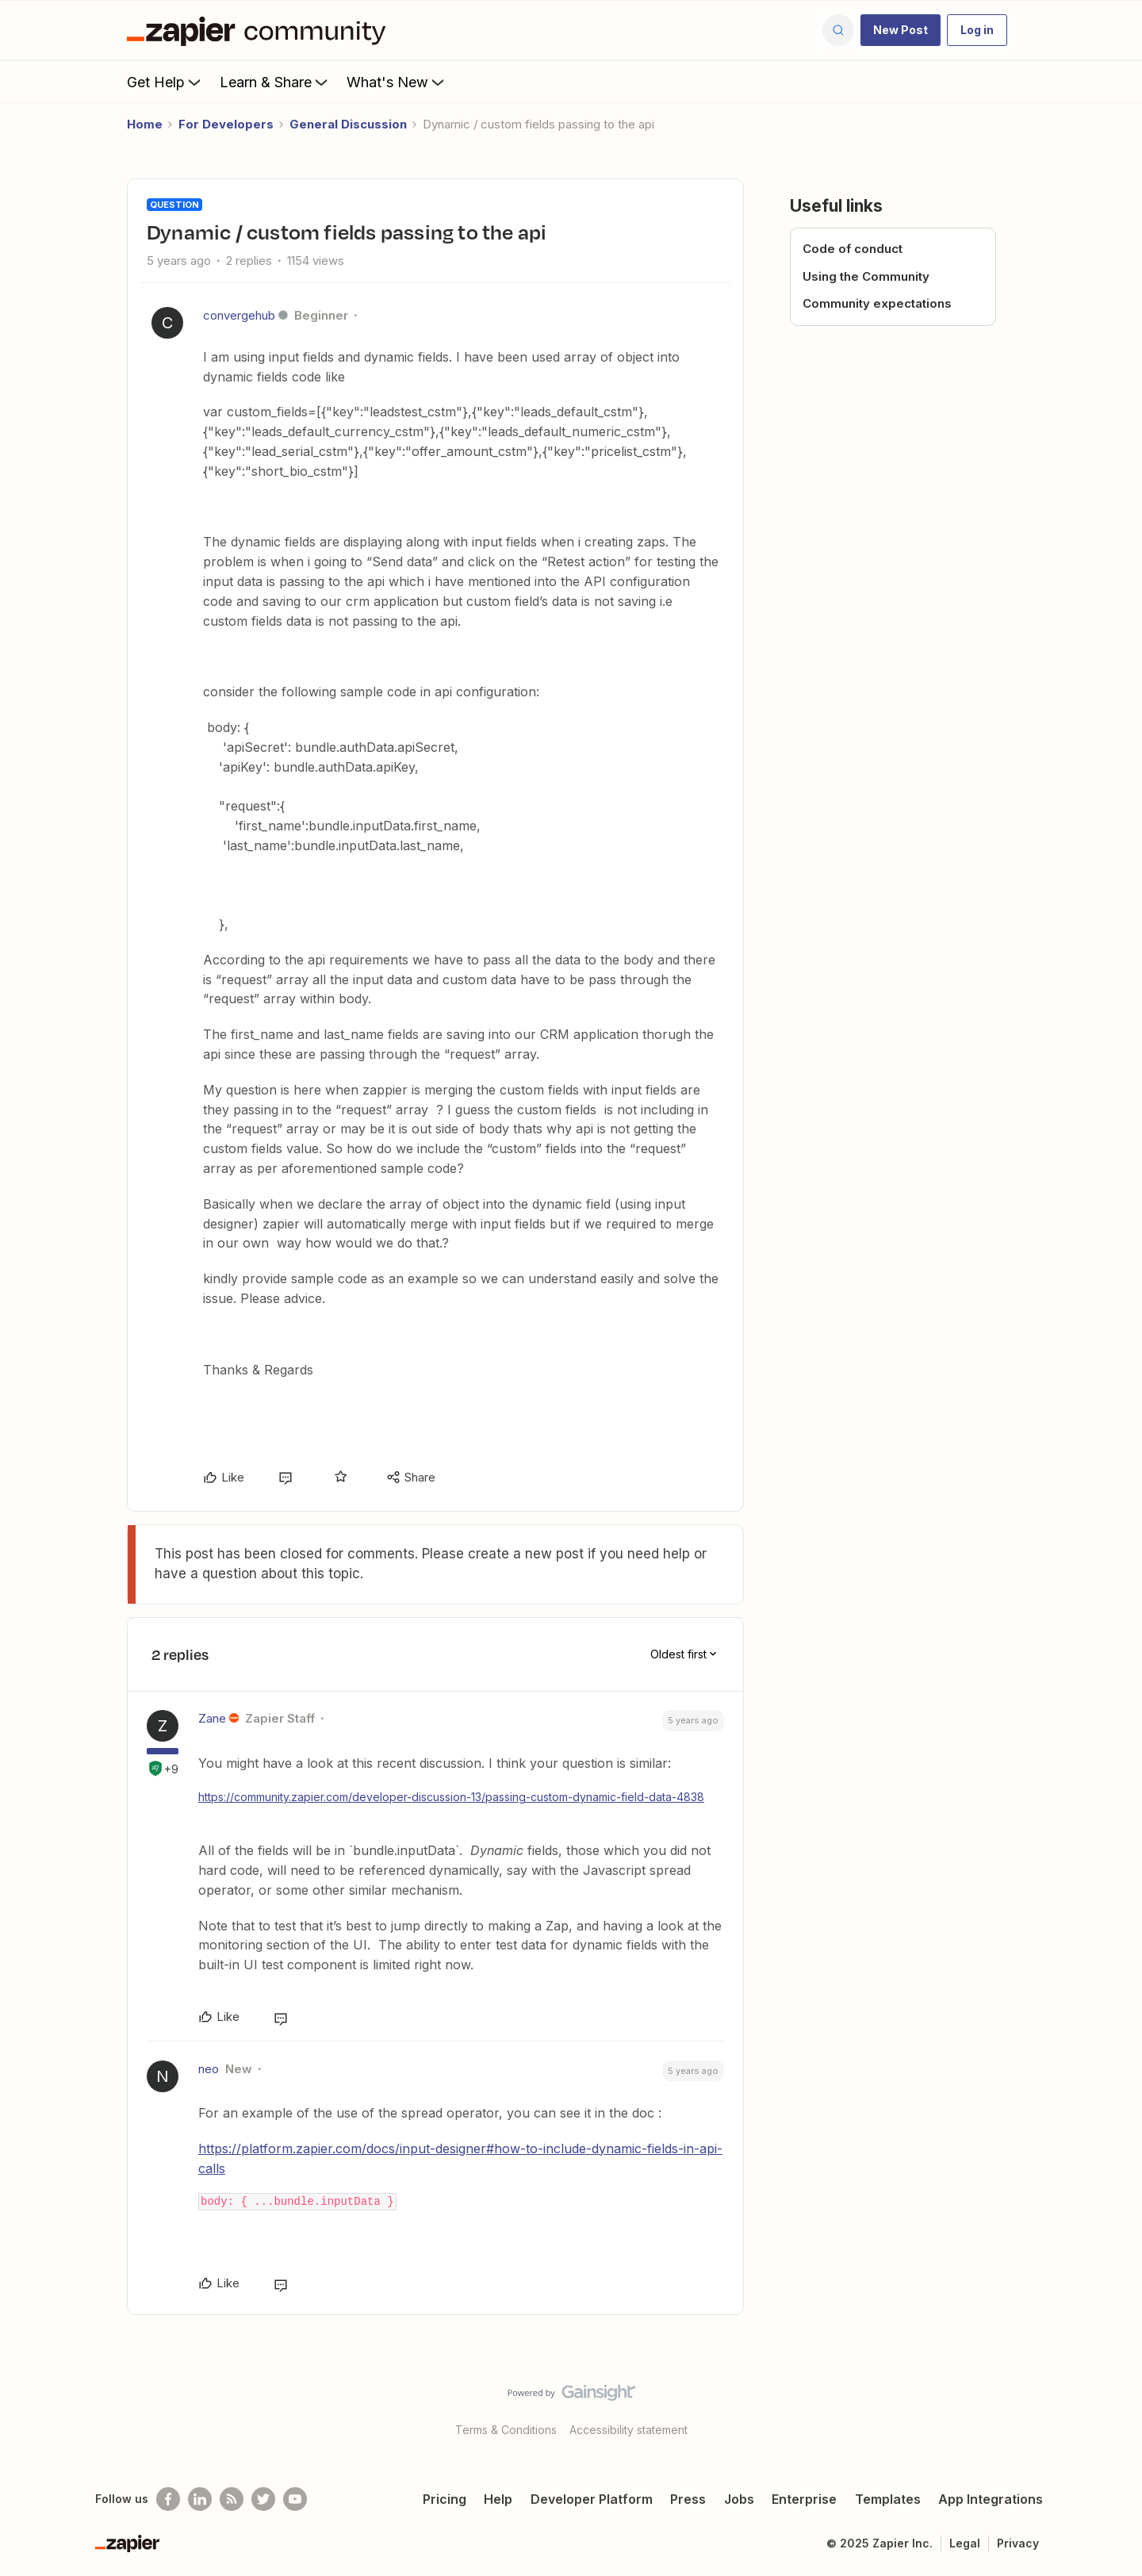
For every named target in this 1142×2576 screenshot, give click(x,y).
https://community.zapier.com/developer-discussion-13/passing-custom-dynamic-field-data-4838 (451, 1797)
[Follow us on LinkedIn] (200, 2499)
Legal (964, 2543)
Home (145, 124)
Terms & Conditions (506, 2429)
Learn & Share (275, 81)
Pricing (444, 2499)
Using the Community (866, 276)
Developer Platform (592, 2499)
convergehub (239, 315)
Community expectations (877, 303)
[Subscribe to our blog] (231, 2499)
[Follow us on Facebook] (168, 2499)
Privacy (1018, 2543)
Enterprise (804, 2499)
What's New (397, 81)
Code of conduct (852, 248)
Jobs (739, 2499)
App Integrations (990, 2499)
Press (688, 2499)
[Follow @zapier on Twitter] (263, 2499)
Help (498, 2499)
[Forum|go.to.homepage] (260, 30)
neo (208, 2068)
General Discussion (348, 124)
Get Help (165, 81)
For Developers (226, 124)
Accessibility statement (628, 2429)
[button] (900, 30)
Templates (888, 2499)
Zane (212, 1718)
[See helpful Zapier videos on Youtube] (295, 2499)
